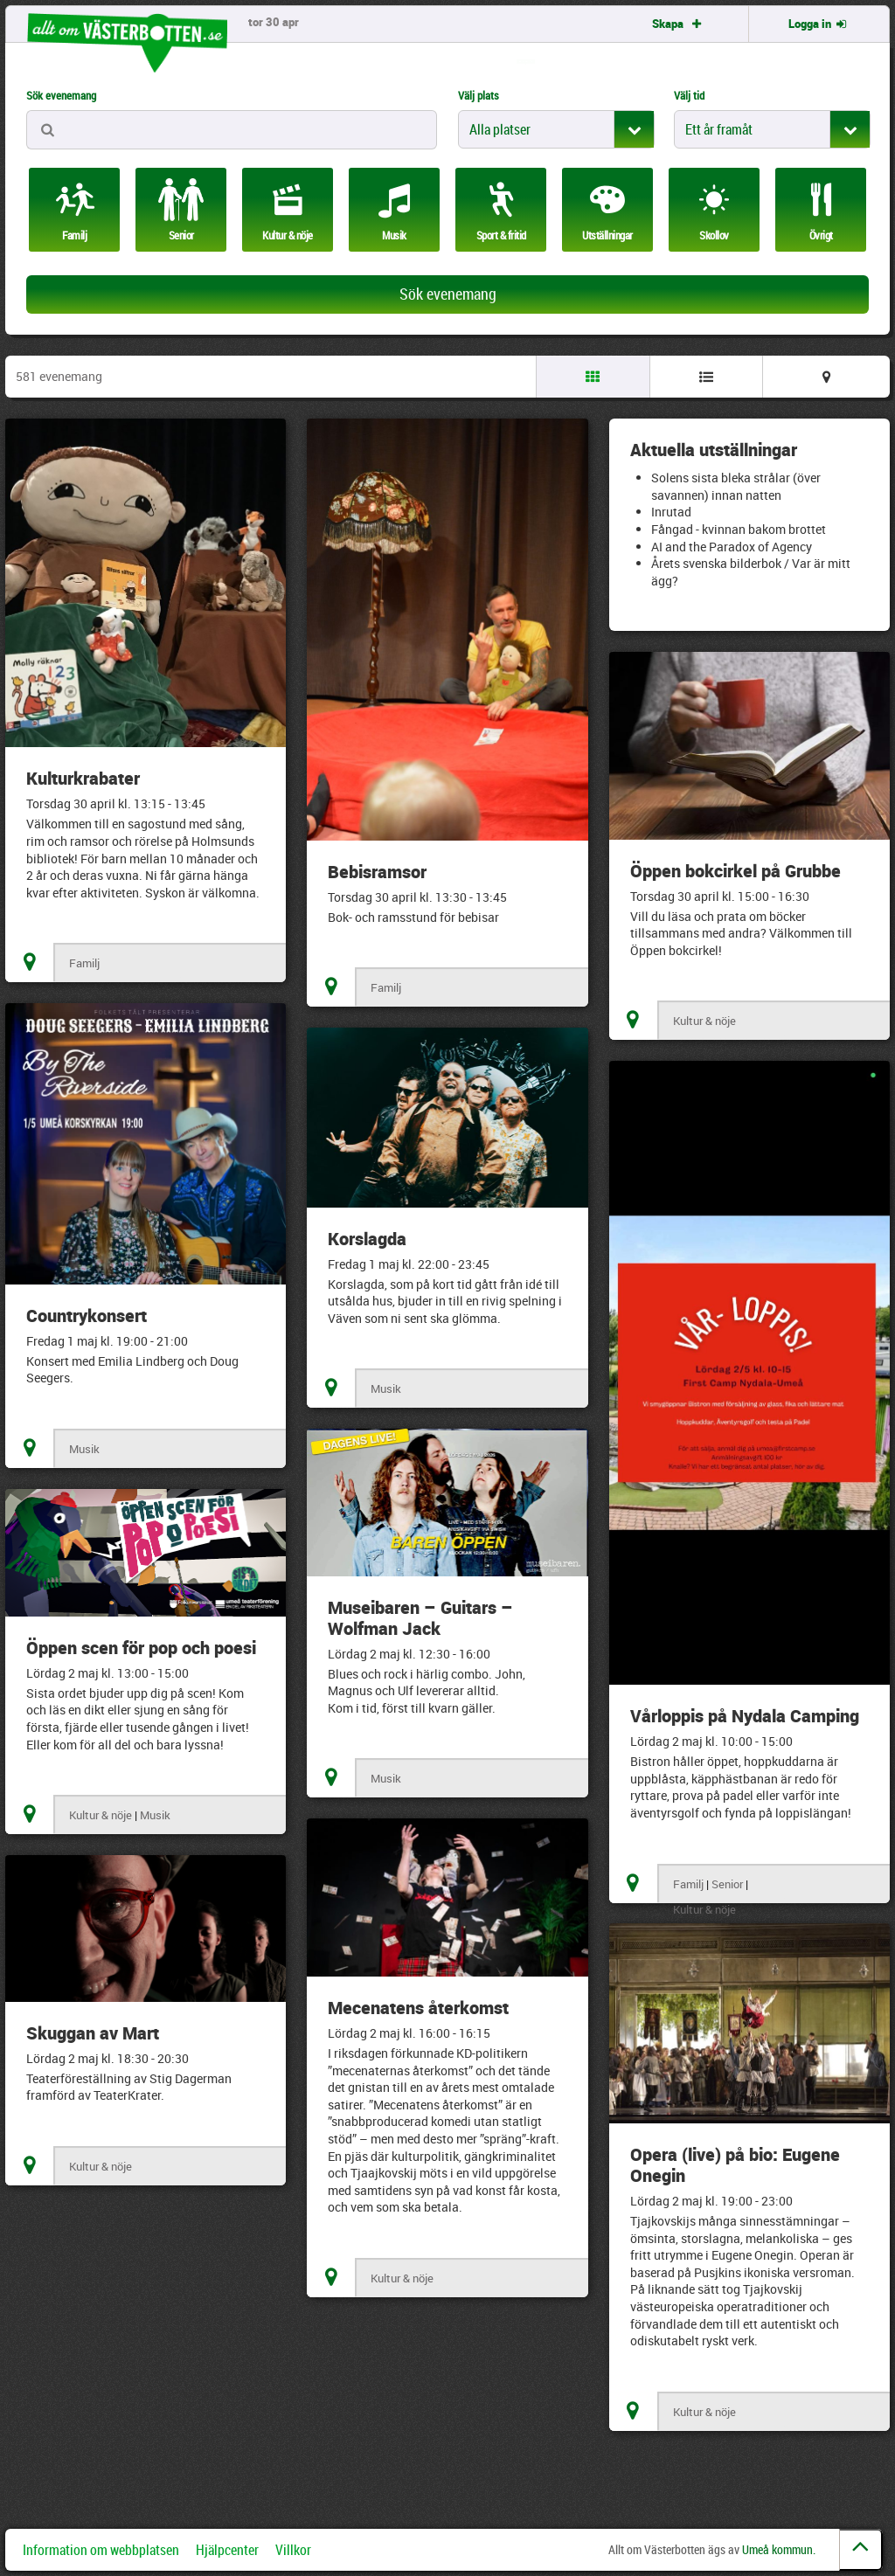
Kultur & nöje (704, 1020)
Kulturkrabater (83, 778)
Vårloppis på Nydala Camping (744, 1716)
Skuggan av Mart (92, 2033)
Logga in (819, 23)
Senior (727, 1884)
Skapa (678, 23)
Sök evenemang (61, 95)
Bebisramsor (377, 871)
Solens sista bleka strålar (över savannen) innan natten (736, 486)
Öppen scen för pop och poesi (141, 1647)
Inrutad (671, 511)
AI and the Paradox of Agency (731, 546)
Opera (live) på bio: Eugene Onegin (735, 2165)
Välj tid (689, 95)
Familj (84, 963)
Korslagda (367, 1238)
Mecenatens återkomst (418, 2007)
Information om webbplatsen (101, 2549)
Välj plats (478, 95)
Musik (84, 1449)
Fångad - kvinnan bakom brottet (738, 529)
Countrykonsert (86, 1315)
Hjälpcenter (227, 2549)
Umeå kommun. (778, 2549)
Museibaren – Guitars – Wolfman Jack (420, 1618)
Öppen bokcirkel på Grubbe (735, 871)
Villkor (293, 2549)
